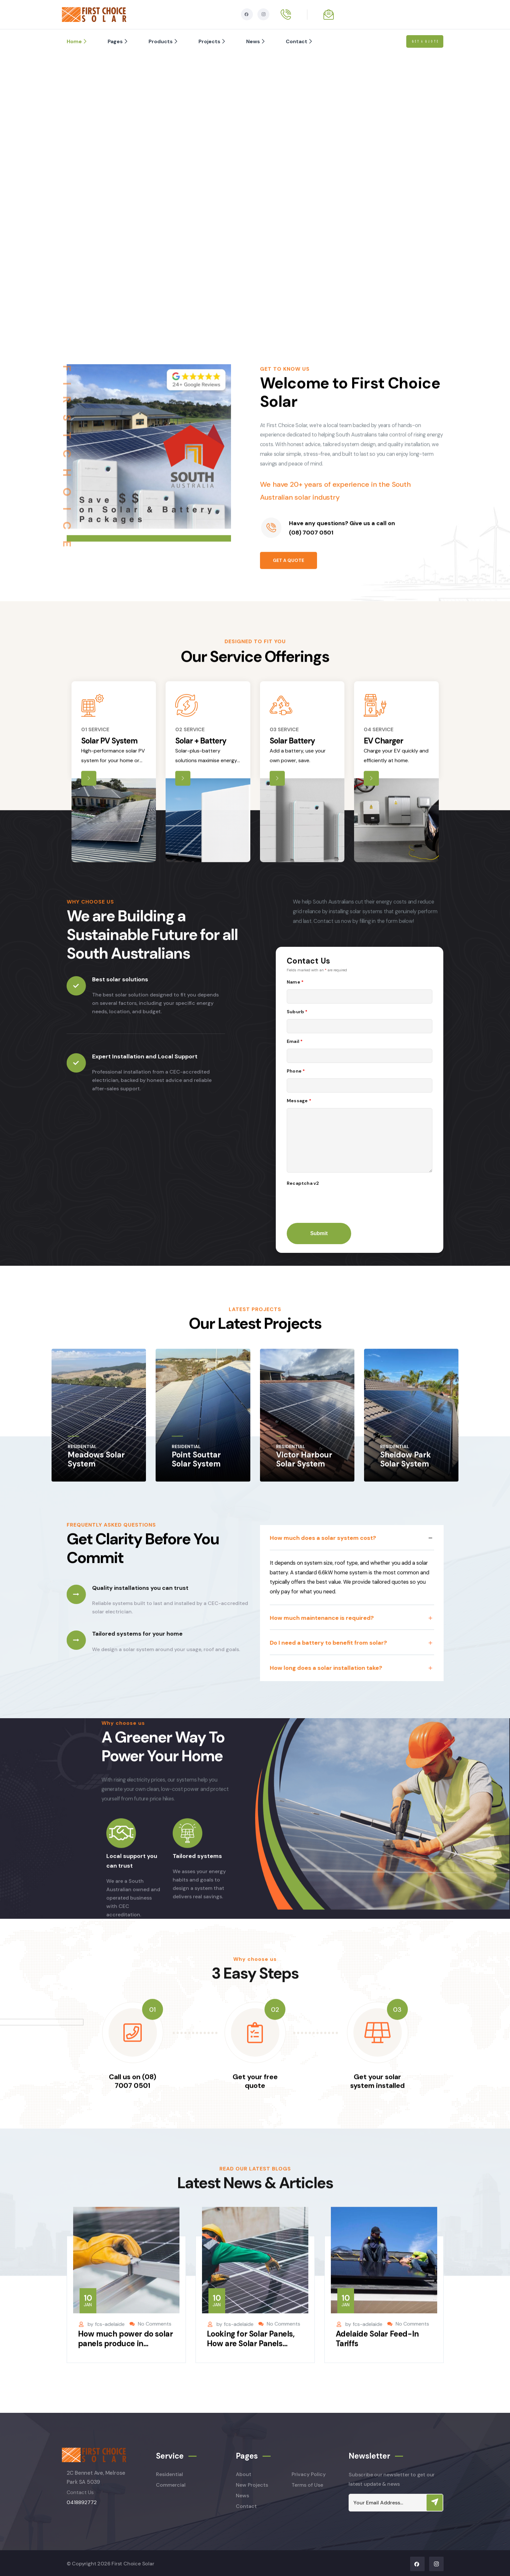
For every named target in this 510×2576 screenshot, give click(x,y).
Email (295, 1041)
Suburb (297, 1012)
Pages (118, 41)
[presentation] (336, 1203)
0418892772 (82, 2502)
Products (164, 41)
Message (299, 1101)
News (256, 41)
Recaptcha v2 (303, 1183)
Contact (300, 41)
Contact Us (80, 2492)
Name (295, 982)
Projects (212, 41)
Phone (296, 1071)
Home (77, 41)
